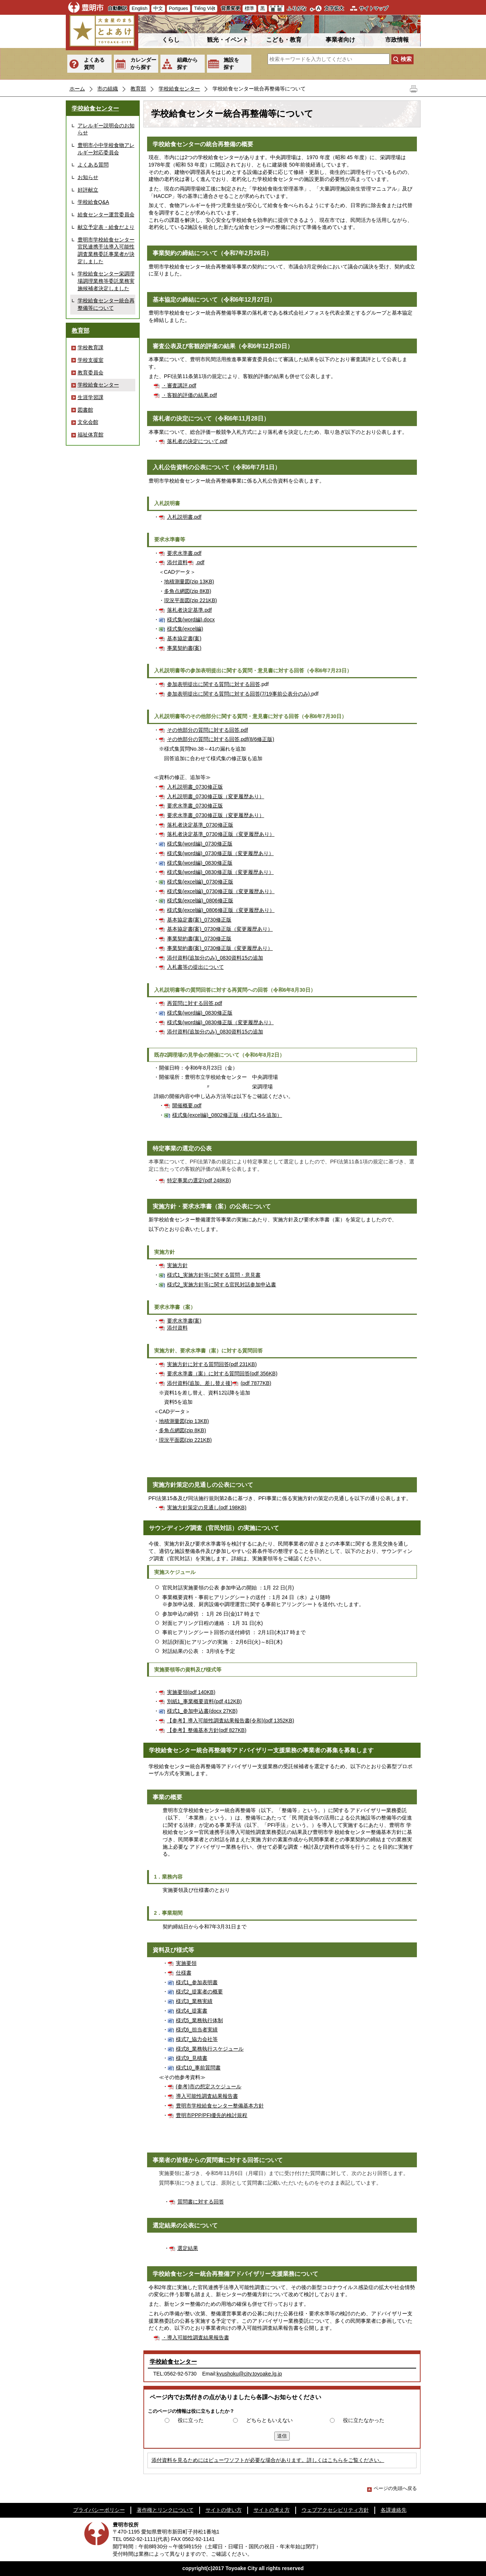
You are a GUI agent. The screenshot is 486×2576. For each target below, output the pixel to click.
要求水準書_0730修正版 (195, 806)
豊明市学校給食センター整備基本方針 (220, 2106)
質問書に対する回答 (200, 2202)
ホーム (77, 89)
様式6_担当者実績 (197, 2030)
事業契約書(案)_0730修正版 (199, 938)
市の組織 (107, 89)
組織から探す (187, 63)
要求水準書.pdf (184, 553)
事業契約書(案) (184, 648)
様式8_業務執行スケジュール (210, 2049)
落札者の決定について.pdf (197, 441)
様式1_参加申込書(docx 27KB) (202, 1711)
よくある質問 (94, 63)
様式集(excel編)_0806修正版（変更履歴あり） (221, 910)
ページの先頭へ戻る (392, 2488)
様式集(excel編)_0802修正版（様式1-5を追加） (227, 1115)
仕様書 (183, 1973)
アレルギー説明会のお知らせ (106, 129)
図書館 (85, 410)
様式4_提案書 (192, 2011)
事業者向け (340, 40)
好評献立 (88, 190)
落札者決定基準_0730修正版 (200, 825)
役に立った (191, 2420)
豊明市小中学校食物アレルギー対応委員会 (106, 148)
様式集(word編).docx (191, 619)
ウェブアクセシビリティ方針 (335, 2510)
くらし (171, 40)
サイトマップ (373, 8)
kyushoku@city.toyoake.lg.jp (249, 2374)
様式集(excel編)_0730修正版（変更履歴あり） (221, 891)
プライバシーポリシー (99, 2510)
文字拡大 (334, 8)
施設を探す (231, 63)
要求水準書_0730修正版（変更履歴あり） (215, 815)
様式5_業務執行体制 (199, 2020)
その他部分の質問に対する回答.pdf (207, 730)
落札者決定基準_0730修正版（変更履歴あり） (221, 834)
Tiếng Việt (204, 8)
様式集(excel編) (185, 629)
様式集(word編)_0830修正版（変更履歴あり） (220, 872)
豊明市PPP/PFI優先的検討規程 (212, 2115)
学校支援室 (90, 360)
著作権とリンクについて (165, 2510)
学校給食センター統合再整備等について (106, 304)
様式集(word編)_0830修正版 (199, 863)
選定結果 (187, 2248)
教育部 (138, 89)
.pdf (200, 562)
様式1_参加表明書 (197, 1982)
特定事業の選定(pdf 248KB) (199, 1180)
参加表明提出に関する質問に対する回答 (213, 684)
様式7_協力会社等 (197, 2039)
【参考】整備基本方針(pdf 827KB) (207, 1730)
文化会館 (88, 422)
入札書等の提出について (195, 967)
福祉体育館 (90, 435)
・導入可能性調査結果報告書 (195, 2337)
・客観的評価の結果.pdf (189, 395)
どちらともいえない (269, 2420)
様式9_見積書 (192, 2058)
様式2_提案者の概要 (199, 1991)
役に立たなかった (363, 2420)
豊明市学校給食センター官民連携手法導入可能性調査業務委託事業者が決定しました (106, 250)
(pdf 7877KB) (256, 1383)
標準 (249, 8)
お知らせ (88, 177)
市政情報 (397, 40)
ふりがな (296, 8)
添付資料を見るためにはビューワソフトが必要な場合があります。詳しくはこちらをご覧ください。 (268, 2460)
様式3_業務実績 (194, 2001)
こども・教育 (284, 40)
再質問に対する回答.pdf (194, 1003)
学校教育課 (90, 347)
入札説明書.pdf (184, 517)
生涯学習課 (90, 397)
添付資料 (177, 562)
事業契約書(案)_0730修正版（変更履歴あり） (220, 948)
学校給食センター (179, 89)
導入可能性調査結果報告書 (207, 2096)
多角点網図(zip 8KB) (187, 591)
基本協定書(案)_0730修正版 (199, 920)
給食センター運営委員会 (106, 214)
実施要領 (186, 1963)
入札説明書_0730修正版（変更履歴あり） (215, 796)
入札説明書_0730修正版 (195, 787)
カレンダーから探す (143, 63)
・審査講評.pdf (179, 385)
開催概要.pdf (186, 1105)
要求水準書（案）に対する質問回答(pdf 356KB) (222, 1373)
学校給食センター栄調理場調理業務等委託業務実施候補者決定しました (106, 281)
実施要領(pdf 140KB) (191, 1692)
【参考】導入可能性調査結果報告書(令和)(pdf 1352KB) (230, 1720)
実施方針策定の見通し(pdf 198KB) (207, 1507)
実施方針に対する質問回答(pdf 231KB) (212, 1364)
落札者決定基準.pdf (189, 610)
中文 (158, 8)
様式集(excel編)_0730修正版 (200, 882)
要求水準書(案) (184, 1321)
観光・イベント (227, 40)
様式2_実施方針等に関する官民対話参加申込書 (221, 1284)
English (139, 8)
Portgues (178, 8)
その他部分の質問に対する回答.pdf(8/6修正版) (220, 739)
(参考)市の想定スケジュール (208, 2086)
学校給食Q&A (93, 202)
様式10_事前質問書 (198, 2068)
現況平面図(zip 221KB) (190, 600)
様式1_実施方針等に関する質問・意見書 (214, 1275)
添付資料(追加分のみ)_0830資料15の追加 (215, 958)
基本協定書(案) (184, 638)
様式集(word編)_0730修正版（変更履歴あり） (220, 853)
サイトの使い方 (223, 2510)
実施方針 (177, 1265)
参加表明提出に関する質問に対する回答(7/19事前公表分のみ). (239, 694)
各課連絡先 (394, 2510)
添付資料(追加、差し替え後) (199, 1383)
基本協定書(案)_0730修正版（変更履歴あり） (220, 929)
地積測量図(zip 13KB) (189, 581)
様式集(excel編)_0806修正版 (200, 900)
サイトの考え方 (272, 2510)
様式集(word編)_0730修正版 (199, 844)
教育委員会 (90, 372)
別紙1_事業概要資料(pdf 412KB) (204, 1701)
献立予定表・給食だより (106, 227)
